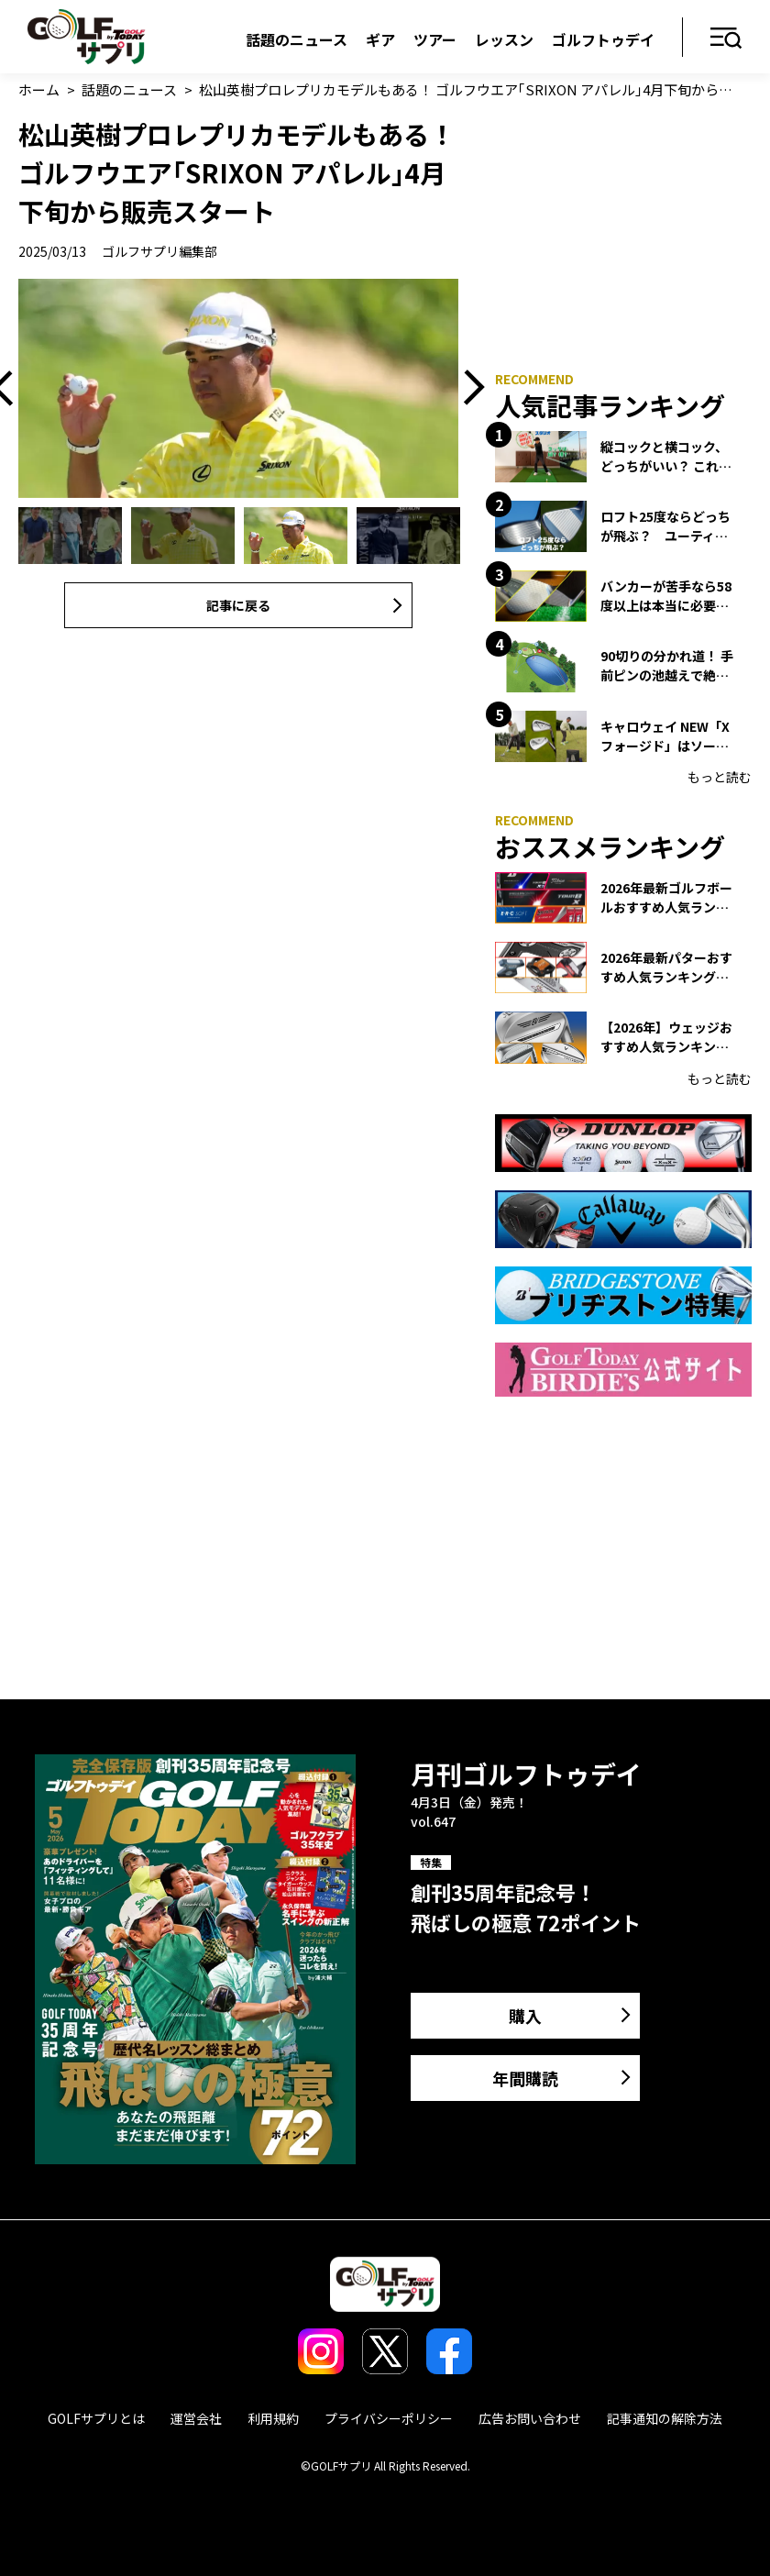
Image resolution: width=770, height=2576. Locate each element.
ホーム (39, 89)
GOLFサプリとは (96, 2418)
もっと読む (720, 777)
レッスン (504, 39)
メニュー (726, 39)
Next (467, 389)
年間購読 (525, 2078)
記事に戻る (238, 605)
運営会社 (196, 2418)
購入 (525, 2016)
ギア (380, 39)
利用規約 (273, 2418)
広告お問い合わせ (529, 2418)
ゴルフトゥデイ (603, 39)
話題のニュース (296, 39)
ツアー (434, 39)
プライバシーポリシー (388, 2418)
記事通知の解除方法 (664, 2418)
